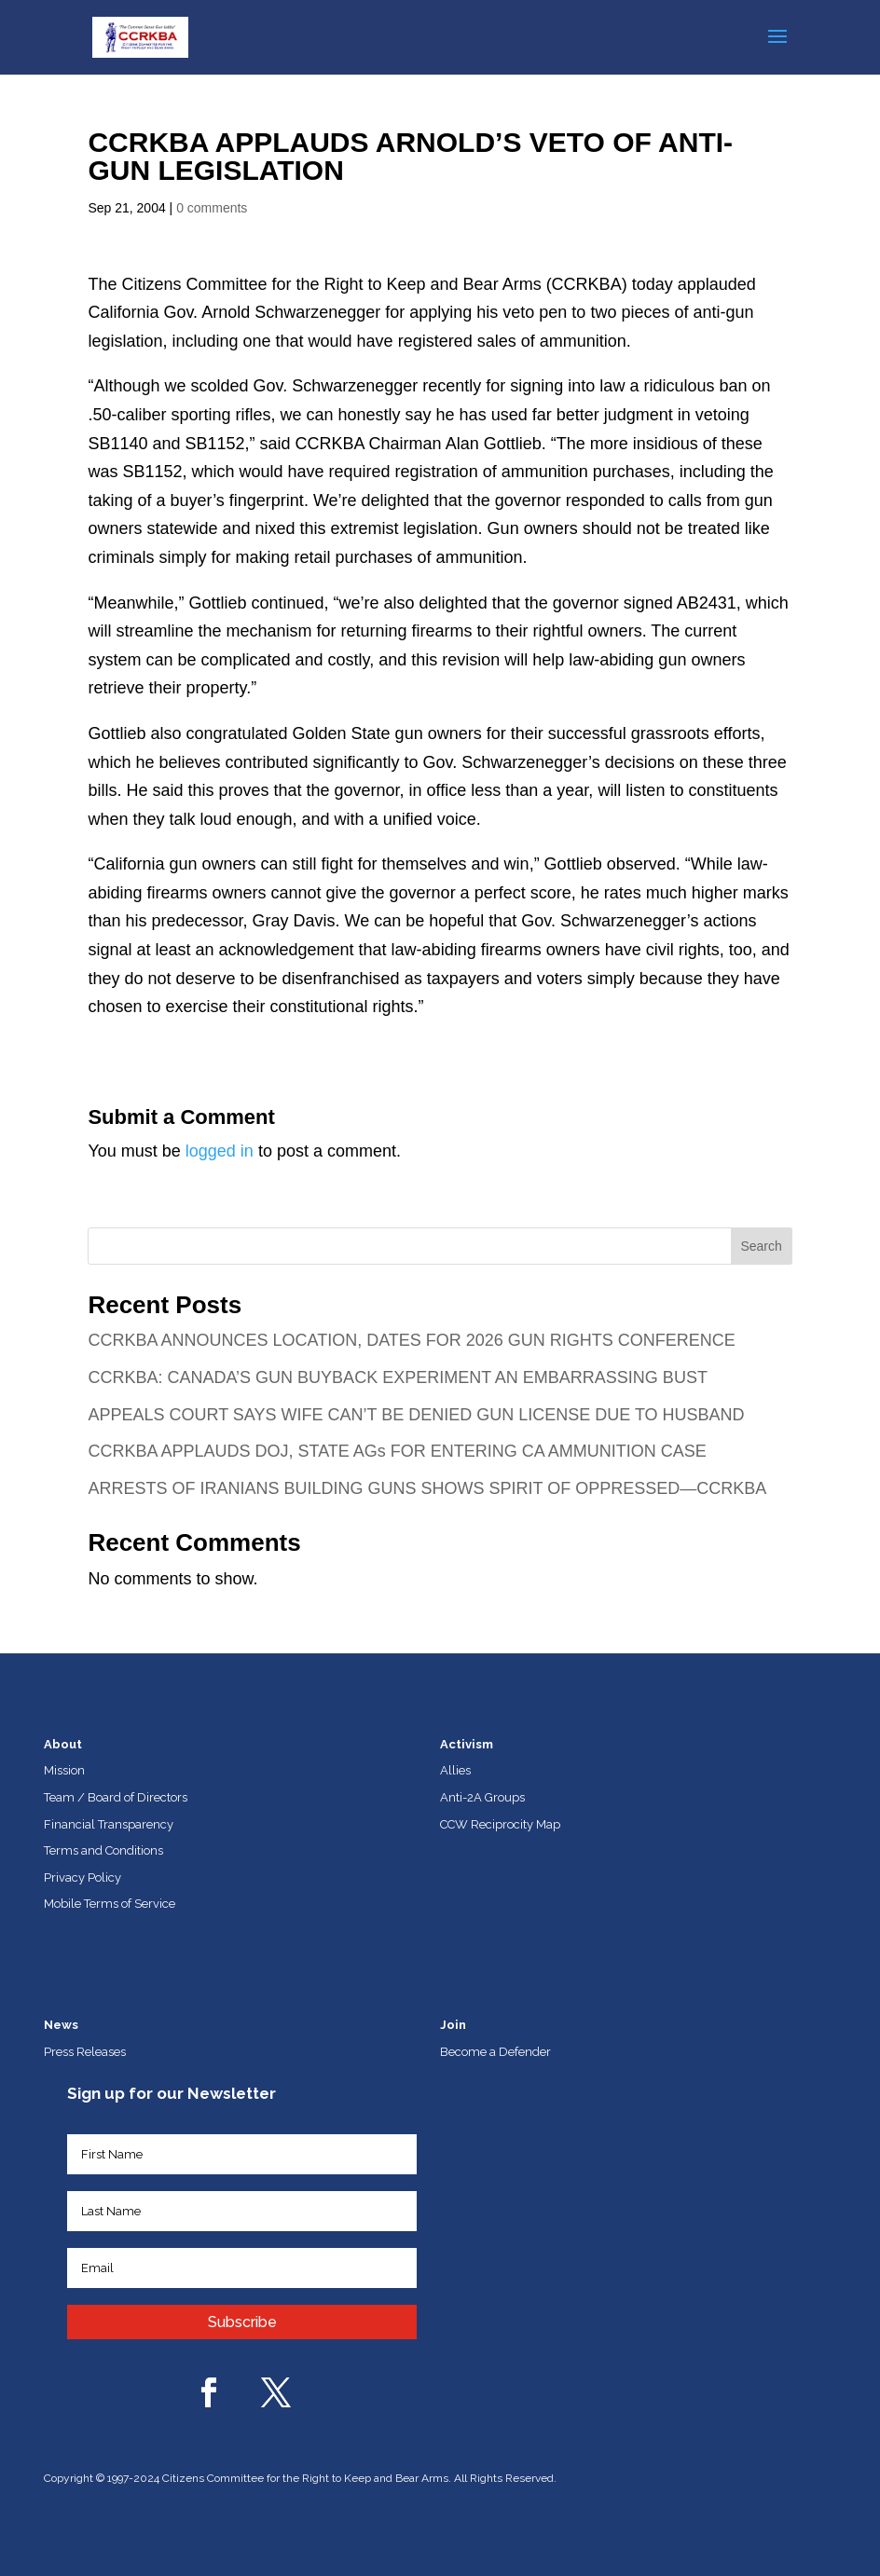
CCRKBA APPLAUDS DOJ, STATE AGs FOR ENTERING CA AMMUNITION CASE (397, 1451)
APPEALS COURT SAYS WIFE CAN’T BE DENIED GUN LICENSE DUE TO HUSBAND (416, 1414)
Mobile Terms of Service (109, 1904)
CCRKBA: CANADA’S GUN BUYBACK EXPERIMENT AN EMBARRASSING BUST (397, 1377)
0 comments (211, 207)
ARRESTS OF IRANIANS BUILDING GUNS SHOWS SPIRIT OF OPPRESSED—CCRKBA (427, 1488)
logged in (220, 1151)
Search (760, 1246)
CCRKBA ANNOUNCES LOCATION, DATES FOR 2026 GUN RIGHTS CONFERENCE (411, 1340)
